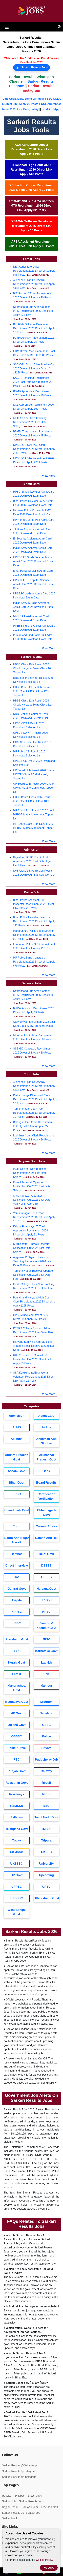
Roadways (16, 1793)
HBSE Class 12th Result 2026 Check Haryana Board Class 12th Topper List (33, 703)
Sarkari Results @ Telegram (18, 2470)
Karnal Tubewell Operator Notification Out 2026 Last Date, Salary (32, 1185)
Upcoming (46, 1874)
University (46, 1863)
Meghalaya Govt (16, 1701)
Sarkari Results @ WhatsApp (19, 2464)
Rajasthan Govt (17, 1782)
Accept (49, 2567)
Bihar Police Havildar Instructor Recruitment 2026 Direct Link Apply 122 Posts (34, 920)
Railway (46, 1770)
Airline (46, 1426)
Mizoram (46, 1701)
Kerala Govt (16, 1662)
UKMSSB (16, 1851)
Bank (46, 1470)
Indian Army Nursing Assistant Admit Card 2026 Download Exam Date (33, 606)
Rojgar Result (10, 2506)
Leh (46, 1673)
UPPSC (16, 1886)
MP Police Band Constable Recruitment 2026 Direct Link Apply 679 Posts (34, 961)
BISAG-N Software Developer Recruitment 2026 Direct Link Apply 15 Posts (34, 327)
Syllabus (16, 1816)
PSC (16, 1759)
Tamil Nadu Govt (46, 1816)
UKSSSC (16, 1863)
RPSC (46, 1793)
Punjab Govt (17, 1770)
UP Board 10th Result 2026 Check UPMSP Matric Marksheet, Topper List (33, 787)
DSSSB (46, 1565)
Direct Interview (16, 1565)
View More (48, 475)
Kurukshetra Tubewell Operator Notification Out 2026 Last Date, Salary (32, 1247)
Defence (17, 1553)
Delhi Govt (46, 1553)
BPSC (16, 1493)
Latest (16, 1673)
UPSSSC (16, 1897)
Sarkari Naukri (10, 2517)
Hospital (17, 1599)
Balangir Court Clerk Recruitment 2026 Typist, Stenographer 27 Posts (33, 1125)
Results (6, 2495)
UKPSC (46, 1851)
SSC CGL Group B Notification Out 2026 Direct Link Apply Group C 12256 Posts (34, 367)
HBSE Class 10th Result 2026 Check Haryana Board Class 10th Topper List (33, 667)
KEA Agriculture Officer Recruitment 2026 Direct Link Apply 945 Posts (34, 270)
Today (16, 1839)
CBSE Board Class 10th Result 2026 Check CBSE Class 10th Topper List (31, 800)
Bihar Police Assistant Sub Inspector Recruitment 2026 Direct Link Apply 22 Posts (33, 903)
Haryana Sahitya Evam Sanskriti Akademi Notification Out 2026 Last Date (34, 1345)
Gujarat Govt (16, 1588)
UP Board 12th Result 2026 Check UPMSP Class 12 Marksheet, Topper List (33, 773)
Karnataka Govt (46, 1650)
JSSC (16, 1650)
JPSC (46, 1638)
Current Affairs (46, 1525)
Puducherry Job (46, 1759)
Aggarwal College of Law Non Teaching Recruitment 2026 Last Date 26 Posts (32, 1260)
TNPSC (46, 1828)
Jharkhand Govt (16, 1638)
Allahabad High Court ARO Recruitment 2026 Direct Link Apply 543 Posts (34, 283)
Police (46, 1735)
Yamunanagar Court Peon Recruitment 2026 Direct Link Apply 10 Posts (34, 1112)
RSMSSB (16, 1805)
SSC (46, 1805)
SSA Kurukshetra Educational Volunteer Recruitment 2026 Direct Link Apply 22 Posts (33, 1376)
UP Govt (17, 1874)
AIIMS (16, 1426)
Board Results (46, 1482)
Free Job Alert (49, 2506)
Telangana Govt (16, 1828)
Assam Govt (16, 1470)
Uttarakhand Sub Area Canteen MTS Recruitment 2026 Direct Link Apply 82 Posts (33, 310)
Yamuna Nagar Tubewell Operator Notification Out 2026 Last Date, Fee (33, 1274)
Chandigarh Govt (16, 1509)
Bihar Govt (16, 1482)
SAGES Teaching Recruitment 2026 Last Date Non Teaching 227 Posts (33, 381)
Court (17, 1525)
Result (46, 1782)
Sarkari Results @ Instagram (19, 2476)
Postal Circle (16, 1747)
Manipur (46, 1685)
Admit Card (46, 1415)
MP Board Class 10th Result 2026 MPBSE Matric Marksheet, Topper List (33, 827)
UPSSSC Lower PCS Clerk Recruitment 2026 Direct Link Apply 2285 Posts (34, 448)
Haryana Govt (46, 1588)
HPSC (46, 1611)
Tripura (46, 1839)
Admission (16, 1415)
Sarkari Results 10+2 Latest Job (21, 2512)
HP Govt (46, 1599)
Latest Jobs (35, 2495)
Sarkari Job (9, 2500)
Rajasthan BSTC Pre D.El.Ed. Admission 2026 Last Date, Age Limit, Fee (32, 860)
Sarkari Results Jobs (31, 68)
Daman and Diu (46, 1537)
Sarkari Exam (30, 2506)
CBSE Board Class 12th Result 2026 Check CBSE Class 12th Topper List (31, 690)
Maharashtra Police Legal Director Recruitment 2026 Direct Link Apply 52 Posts (34, 934)
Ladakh (46, 1662)
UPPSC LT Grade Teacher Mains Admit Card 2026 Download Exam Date (33, 560)
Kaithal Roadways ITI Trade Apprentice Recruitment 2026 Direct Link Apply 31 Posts (30, 1229)
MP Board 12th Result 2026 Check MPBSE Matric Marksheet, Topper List (33, 813)
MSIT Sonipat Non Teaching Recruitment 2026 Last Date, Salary (30, 421)
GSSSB (46, 1576)
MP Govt (16, 1712)
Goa (16, 1576)
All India (17, 1438)
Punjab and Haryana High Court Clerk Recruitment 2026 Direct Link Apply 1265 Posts (34, 1300)
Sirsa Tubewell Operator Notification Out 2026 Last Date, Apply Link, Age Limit (32, 1199)
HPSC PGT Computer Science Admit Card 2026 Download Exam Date (33, 583)
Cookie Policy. (44, 2559)
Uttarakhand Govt (46, 1897)
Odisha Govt (17, 1724)
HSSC (16, 1622)
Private (46, 1747)
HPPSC (16, 1611)
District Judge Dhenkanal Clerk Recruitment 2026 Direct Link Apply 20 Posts (34, 1098)
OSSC (46, 1724)
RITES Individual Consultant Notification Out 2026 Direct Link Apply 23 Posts (32, 1358)
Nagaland (46, 1712)
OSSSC (16, 1735)
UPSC (46, 1886)
